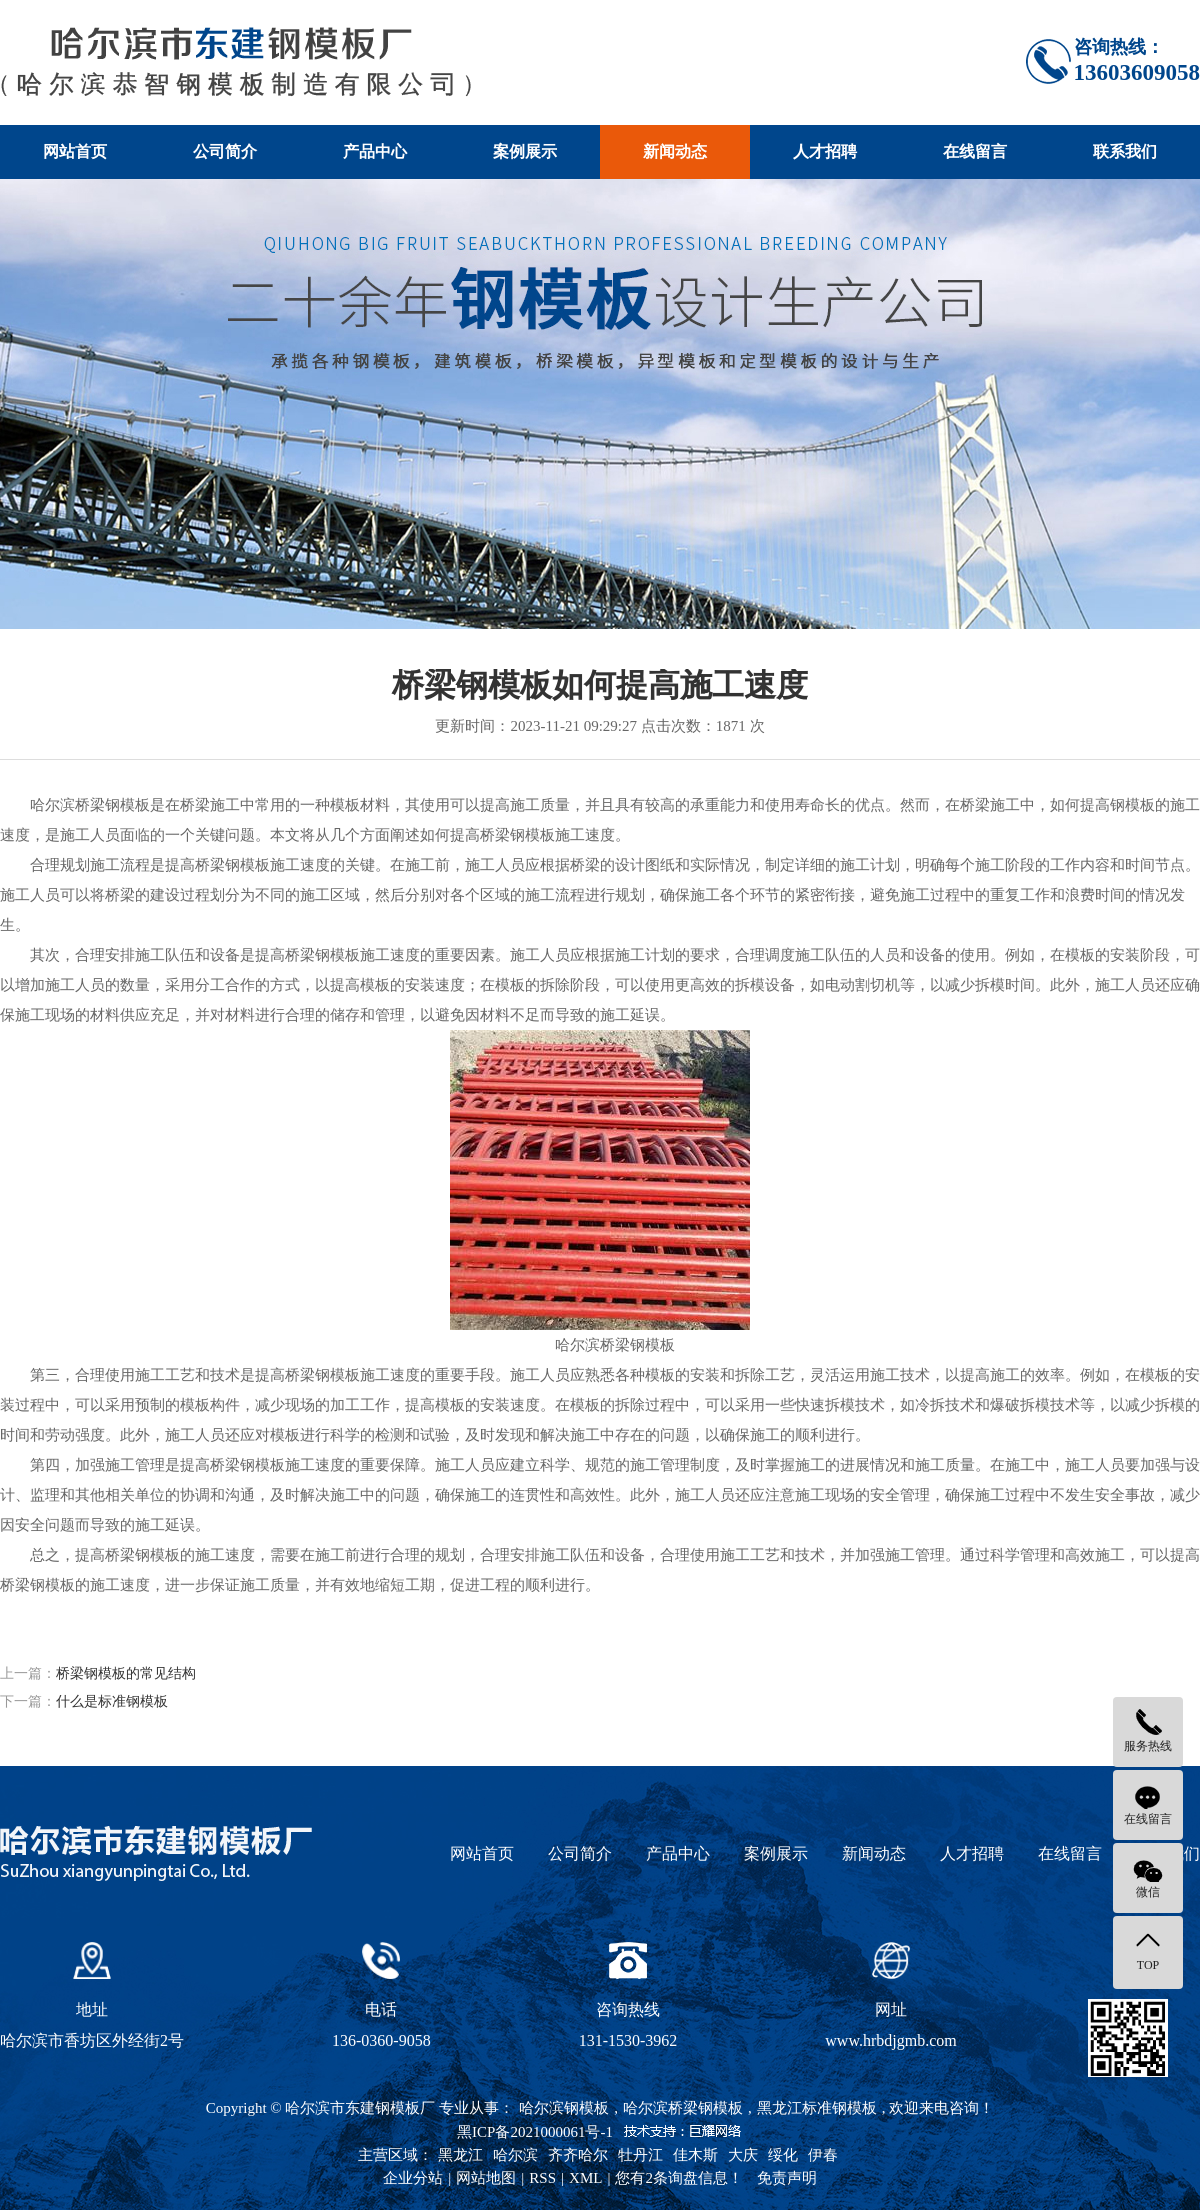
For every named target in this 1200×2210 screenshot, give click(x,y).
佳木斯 (695, 2155)
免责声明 (787, 2178)
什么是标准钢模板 (112, 1701)
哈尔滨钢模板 (564, 2108)
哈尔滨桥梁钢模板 (683, 2108)
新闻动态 (675, 151)
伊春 (823, 2155)
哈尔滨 (515, 2155)
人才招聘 (825, 151)
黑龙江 (460, 2155)
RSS (542, 2178)
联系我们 (1125, 151)
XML (585, 2178)
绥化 (783, 2155)
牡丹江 (640, 2155)
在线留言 (975, 151)
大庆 (743, 2155)
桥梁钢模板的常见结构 (126, 1673)
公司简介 (225, 151)
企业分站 (413, 2178)
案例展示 (525, 151)
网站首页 (75, 151)
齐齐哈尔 (578, 2155)
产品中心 (375, 151)
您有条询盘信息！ (679, 2178)
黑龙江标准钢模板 (817, 2108)
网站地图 (486, 2178)
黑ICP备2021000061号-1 (535, 2132)
